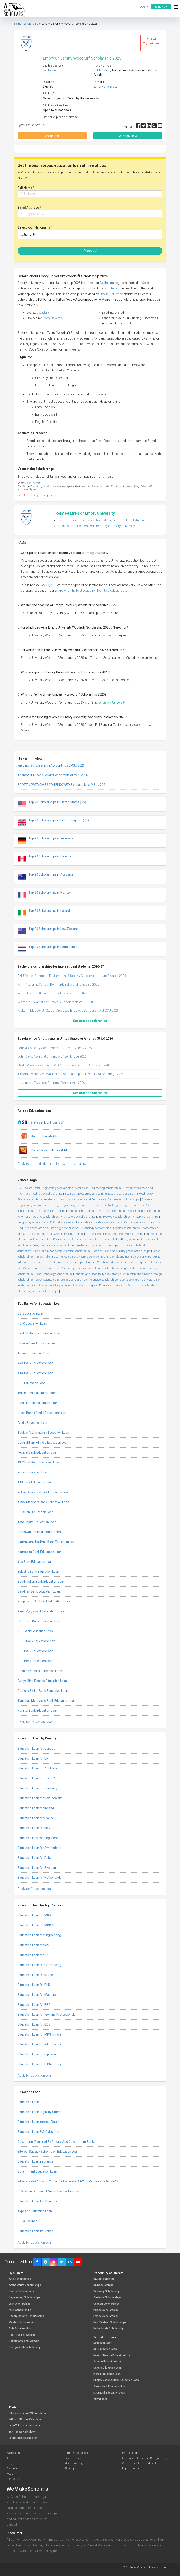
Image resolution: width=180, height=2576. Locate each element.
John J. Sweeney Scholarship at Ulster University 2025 (55, 1048)
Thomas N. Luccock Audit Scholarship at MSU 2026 (53, 775)
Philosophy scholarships (76, 1268)
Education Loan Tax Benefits (37, 2201)
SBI (46, 585)
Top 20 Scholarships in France (44, 894)
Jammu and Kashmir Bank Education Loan (47, 1542)
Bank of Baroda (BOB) (40, 1136)
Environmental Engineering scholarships (119, 1205)
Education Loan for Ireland (36, 1808)
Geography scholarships (32, 1222)
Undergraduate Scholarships (26, 2316)
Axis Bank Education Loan (35, 1363)
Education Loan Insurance (35, 2161)
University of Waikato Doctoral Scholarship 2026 (51, 1082)
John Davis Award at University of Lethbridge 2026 (52, 1056)
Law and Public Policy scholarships (123, 1239)
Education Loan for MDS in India (39, 2034)
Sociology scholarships (64, 1228)
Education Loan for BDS (34, 2024)
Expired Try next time (151, 41)
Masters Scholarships (22, 2322)
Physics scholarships (126, 1228)
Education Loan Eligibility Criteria (40, 2112)
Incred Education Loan (33, 1472)
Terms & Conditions (76, 2452)
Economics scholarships (143, 1285)
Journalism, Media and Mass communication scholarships (54, 1251)
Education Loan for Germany (37, 1788)
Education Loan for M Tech (36, 1975)
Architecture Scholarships (25, 2285)
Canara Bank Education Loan (37, 1343)
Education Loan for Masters (37, 1994)
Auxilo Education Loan (33, 1422)
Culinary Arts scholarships (66, 1262)
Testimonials (14, 2468)
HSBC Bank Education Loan (36, 1641)
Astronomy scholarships (128, 1233)
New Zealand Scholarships (109, 2322)
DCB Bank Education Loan (35, 1661)
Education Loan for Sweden (37, 1867)
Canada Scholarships (106, 2303)
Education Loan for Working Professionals (46, 2014)
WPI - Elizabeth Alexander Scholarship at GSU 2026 (52, 993)
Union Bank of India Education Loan (42, 1413)
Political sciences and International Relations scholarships (86, 1222)
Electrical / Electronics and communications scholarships (99, 1193)
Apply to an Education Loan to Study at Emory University (96, 526)
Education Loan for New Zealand (40, 1798)
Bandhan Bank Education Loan (39, 1591)
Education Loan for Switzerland (39, 1848)
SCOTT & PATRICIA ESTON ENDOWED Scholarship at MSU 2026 (61, 784)
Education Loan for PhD (34, 1985)
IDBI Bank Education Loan (35, 1482)
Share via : (129, 126)
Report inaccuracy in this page (35, 495)
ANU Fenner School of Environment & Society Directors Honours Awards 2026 (72, 975)
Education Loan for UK (33, 1758)
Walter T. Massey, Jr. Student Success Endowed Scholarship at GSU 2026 (68, 1010)
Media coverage (74, 2463)
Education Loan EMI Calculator (38, 2131)
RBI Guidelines (27, 2221)
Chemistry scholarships (69, 1233)
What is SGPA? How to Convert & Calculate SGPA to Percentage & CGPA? (68, 2181)
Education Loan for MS (33, 1945)
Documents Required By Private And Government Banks (56, 2141)
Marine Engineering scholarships (38, 1291)
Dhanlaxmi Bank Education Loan (40, 1671)
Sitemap (69, 2468)
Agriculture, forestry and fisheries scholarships (89, 1245)
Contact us (13, 2478)
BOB (53, 585)
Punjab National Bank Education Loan (116, 2380)
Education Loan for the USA (37, 1778)
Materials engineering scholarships (129, 1256)
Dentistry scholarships (111, 1210)
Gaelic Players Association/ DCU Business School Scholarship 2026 (65, 1065)
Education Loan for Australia (37, 1768)
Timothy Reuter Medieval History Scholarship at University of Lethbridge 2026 (71, 1074)
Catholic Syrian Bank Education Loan (43, 1690)
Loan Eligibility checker (23, 2438)
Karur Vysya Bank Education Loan (41, 1611)
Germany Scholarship (106, 2291)
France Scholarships (106, 2316)
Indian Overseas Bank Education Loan (44, 1492)
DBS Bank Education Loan (35, 1651)
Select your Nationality (35, 227)
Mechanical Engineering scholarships (98, 1188)
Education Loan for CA (33, 1955)
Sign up (161, 6)
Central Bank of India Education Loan (43, 1442)
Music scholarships (105, 1268)
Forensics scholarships (103, 1279)
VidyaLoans (100, 2399)
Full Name (26, 188)
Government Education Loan (37, 2171)
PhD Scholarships (20, 2328)
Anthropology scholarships (114, 1216)
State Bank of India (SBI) (41, 1122)
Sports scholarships (132, 1279)
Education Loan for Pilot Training (40, 2044)
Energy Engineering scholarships (71, 1205)
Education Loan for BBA (34, 2004)
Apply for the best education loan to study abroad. (92, 590)
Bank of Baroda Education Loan (39, 1333)
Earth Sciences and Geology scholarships (61, 1279)
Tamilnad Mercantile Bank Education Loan (47, 1700)
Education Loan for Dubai (35, 1857)
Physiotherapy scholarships (78, 1216)
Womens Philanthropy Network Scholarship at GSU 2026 (57, 1002)
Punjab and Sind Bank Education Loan (44, 1601)
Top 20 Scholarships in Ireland (44, 912)
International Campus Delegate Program (147, 2458)
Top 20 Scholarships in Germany (45, 840)
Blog (9, 2463)
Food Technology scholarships (54, 1274)
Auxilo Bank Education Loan (110, 2386)
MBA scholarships (20, 2310)
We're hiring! (14, 2452)
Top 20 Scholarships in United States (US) (52, 804)
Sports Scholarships (21, 2291)
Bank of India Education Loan (38, 1403)
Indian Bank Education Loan (37, 1393)
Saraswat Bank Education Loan (39, 1532)
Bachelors (50, 70)
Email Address (29, 207)
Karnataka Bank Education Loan (40, 1551)
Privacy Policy (72, 2458)
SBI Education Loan (31, 1313)
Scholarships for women (24, 2341)
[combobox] (90, 234)
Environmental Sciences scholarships (76, 1239)
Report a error (130, 2468)
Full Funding (102, 70)
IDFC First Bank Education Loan (39, 1462)
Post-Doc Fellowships (22, 2335)
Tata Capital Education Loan (37, 1522)
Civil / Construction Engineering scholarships (45, 1188)
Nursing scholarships (81, 1210)
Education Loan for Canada (36, 1748)
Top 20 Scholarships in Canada (44, 858)
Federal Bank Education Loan (38, 1452)
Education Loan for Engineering (39, 1935)
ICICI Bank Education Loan (35, 1373)
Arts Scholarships (20, 2279)
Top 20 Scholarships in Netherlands (47, 949)
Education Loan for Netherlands (39, 1877)
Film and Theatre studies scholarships (109, 1262)
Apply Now (128, 136)
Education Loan (28, 2102)
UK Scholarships (103, 2285)
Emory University (105, 86)
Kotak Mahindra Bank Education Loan (43, 1502)
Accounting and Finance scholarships (102, 1285)
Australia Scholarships (107, 2297)
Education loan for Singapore (38, 1838)
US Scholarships (103, 2279)
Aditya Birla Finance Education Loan (42, 1681)
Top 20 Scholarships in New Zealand (48, 931)
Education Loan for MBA (34, 1915)
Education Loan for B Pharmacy (39, 2064)
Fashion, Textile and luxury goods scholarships (122, 1251)
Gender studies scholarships (142, 1222)
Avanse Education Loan (34, 1353)
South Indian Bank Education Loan (41, 1581)
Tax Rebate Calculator (22, 2431)
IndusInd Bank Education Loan (38, 1571)
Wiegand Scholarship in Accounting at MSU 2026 (51, 765)
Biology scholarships (98, 1233)
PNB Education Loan (32, 1383)
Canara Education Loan (107, 2367)
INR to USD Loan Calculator (25, 2419)
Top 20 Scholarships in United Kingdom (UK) (53, 822)
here (114, 288)
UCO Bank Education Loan (35, 1512)
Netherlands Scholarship (108, 2328)
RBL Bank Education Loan (35, 1631)
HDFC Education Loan (32, 1323)
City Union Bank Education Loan (39, 1621)
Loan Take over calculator (24, 2425)
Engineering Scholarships (24, 2297)
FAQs (10, 2473)
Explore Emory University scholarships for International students (102, 520)
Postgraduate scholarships (25, 2347)
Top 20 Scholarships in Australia (45, 876)
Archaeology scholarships (61, 1285)
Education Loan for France (36, 1818)
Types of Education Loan (35, 2211)
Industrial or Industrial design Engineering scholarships (70, 1256)
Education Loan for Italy (34, 1828)
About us (12, 2458)
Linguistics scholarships (32, 1228)
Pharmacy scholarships (51, 1210)
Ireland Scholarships (106, 2310)
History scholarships (145, 1216)
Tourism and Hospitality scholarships (98, 1274)
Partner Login (130, 2452)
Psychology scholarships (95, 1228)
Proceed (90, 251)
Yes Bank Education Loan (35, 1561)
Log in (144, 6)
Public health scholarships (143, 1210)
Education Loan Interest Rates (38, 2122)
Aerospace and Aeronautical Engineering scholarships (106, 1199)
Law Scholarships (20, 2303)
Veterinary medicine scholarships (38, 1216)
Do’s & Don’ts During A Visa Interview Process (48, 2191)
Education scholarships (135, 1245)
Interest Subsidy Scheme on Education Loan (48, 2151)
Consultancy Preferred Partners (142, 2463)
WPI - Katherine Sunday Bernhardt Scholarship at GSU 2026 (58, 984)
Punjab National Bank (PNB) (43, 1150)
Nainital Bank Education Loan (38, 1710)
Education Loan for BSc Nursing (39, 1965)
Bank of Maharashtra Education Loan (43, 1432)
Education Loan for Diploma (37, 2054)
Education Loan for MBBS (35, 1925)
